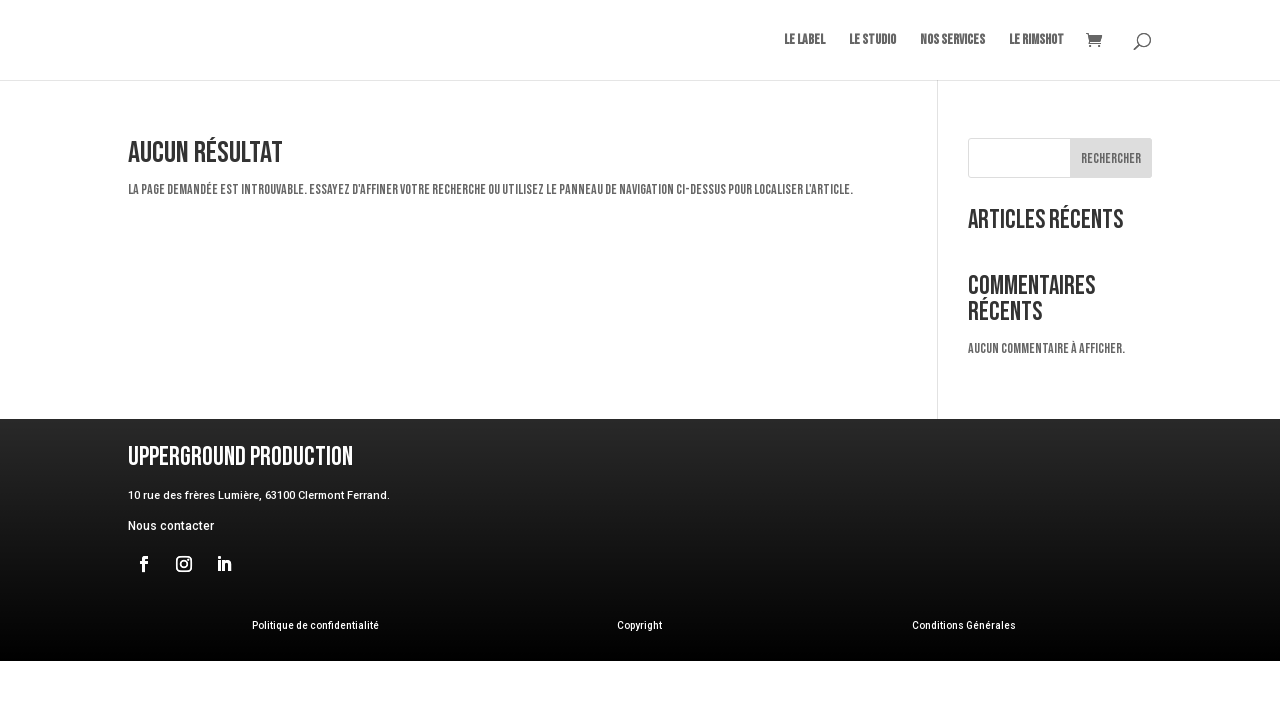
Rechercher (1111, 158)
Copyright (639, 625)
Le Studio (872, 40)
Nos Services (952, 40)
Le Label (804, 40)
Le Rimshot (1036, 40)
